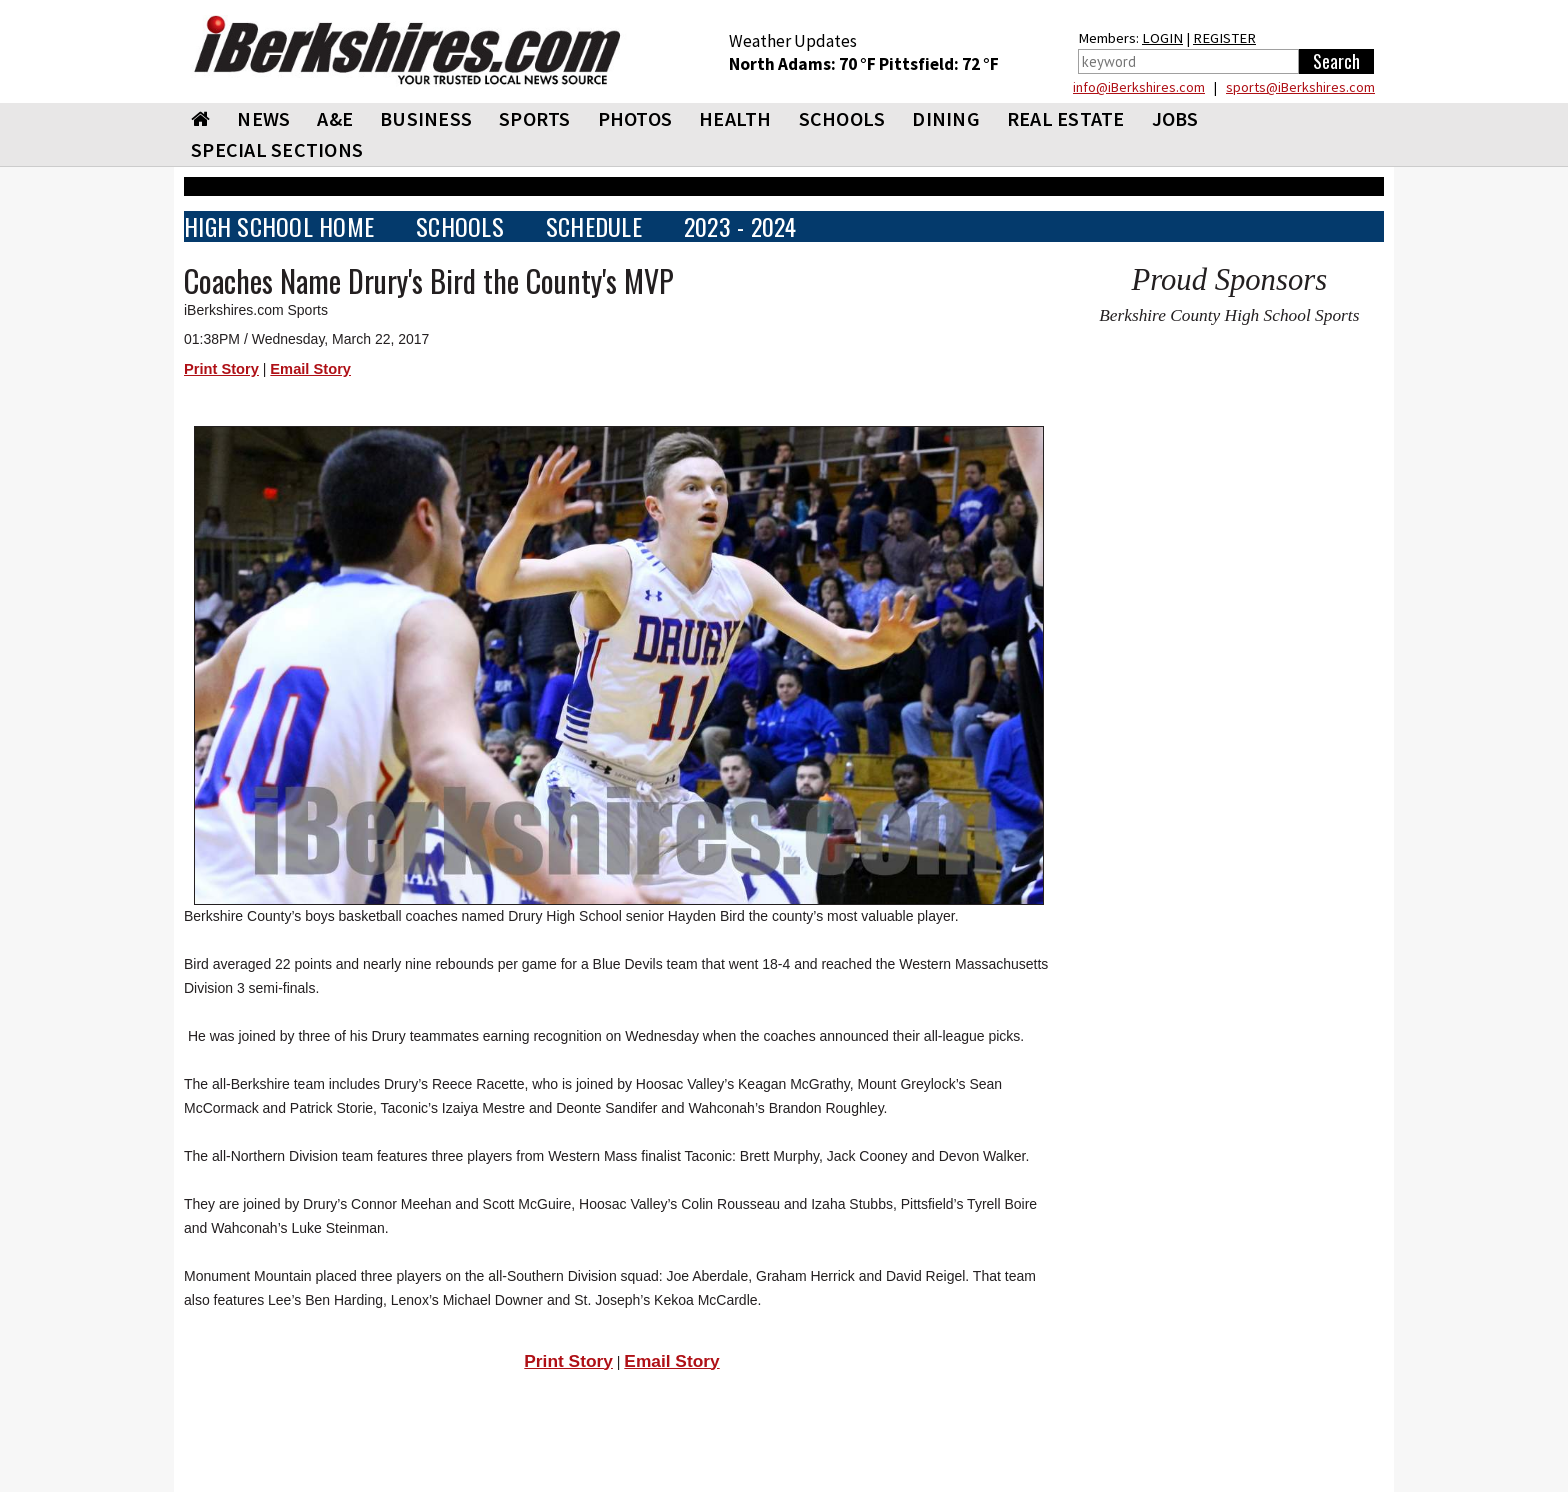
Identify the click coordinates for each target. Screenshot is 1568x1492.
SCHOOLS (842, 118)
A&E (335, 118)
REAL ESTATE (1066, 118)
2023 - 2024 (740, 226)
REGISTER (1224, 38)
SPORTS (535, 118)
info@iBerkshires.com (1139, 87)
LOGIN (1162, 38)
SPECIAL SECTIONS (277, 149)
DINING (946, 118)
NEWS (263, 118)
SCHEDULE (594, 226)
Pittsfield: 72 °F (939, 64)
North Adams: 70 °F (804, 64)
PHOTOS (635, 118)
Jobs (1175, 118)
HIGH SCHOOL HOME (279, 226)
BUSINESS (426, 118)
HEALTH (735, 118)
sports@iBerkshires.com (1300, 87)
